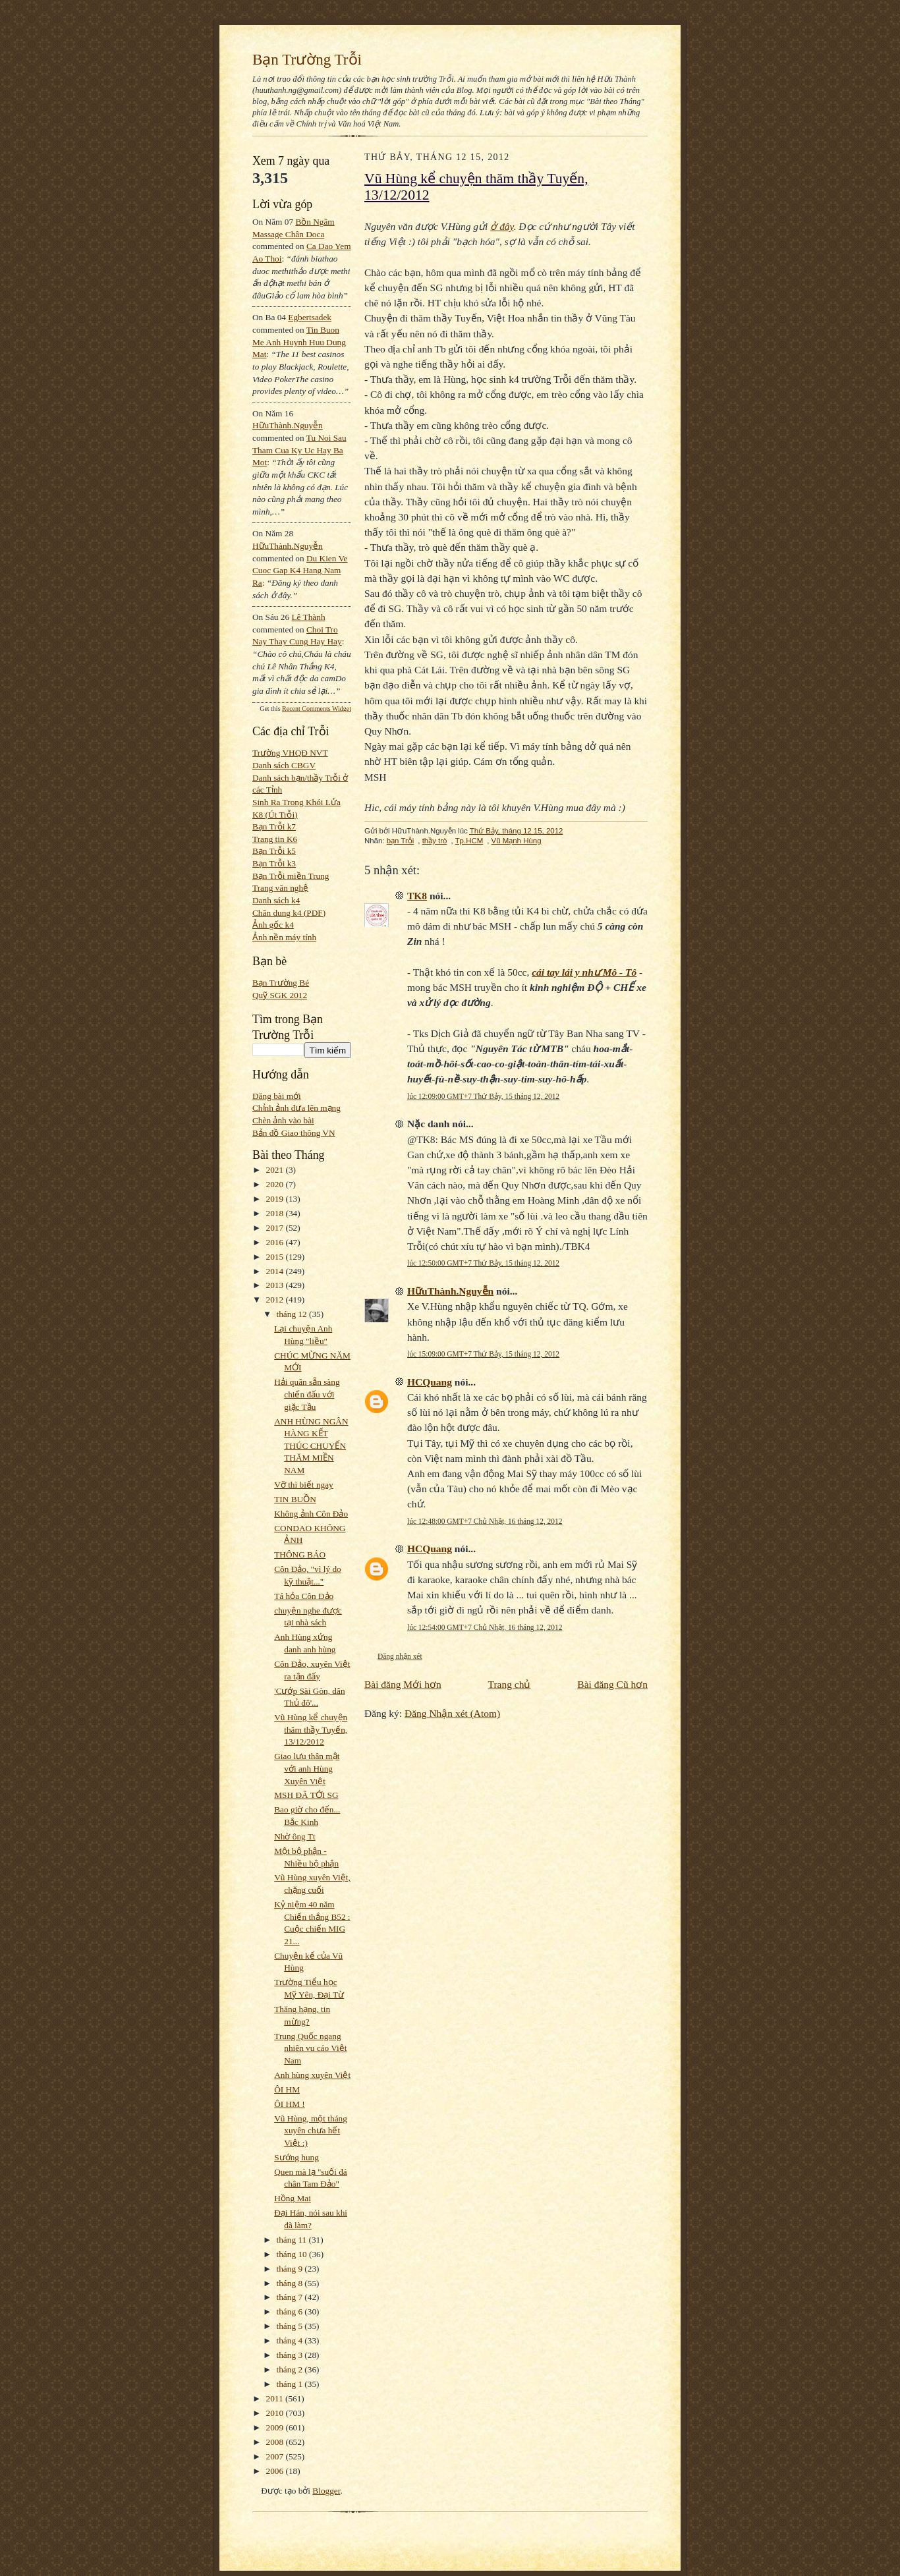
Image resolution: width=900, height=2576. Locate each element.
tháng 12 (293, 1314)
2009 (276, 2427)
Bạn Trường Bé (280, 983)
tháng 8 (291, 2283)
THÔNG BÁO (299, 1554)
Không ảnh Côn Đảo (311, 1514)
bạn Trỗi (400, 841)
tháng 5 (291, 2326)
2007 (276, 2456)
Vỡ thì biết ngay (303, 1485)
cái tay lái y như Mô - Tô (584, 972)
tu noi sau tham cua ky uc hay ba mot (299, 450)
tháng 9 (291, 2269)
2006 (276, 2471)
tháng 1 (291, 2384)
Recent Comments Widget (316, 708)
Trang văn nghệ (280, 888)
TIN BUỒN (295, 1499)
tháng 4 (291, 2340)
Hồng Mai (292, 2198)
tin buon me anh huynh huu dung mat (299, 342)
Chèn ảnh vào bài (283, 1120)
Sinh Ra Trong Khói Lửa (296, 802)
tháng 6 (291, 2311)
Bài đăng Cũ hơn (612, 1684)
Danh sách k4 (276, 900)
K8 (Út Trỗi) (275, 815)
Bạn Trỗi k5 (274, 851)
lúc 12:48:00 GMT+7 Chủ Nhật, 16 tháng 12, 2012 (484, 1521)
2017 (276, 1228)
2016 (276, 1242)
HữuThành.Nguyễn (287, 425)
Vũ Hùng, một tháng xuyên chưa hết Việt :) (310, 2131)
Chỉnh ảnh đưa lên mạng (296, 1108)
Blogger (326, 2491)
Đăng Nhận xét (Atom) (452, 1713)
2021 (276, 1170)
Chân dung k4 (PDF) (288, 913)
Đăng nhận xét (400, 1656)
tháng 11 (293, 2240)
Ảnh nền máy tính (284, 937)
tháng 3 (291, 2355)
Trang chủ (509, 1684)
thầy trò (434, 841)
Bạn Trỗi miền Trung (290, 876)
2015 (276, 1257)
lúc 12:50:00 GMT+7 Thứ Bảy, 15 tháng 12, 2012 (483, 1263)
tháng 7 (291, 2297)
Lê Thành (308, 617)
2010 (276, 2413)
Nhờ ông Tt (294, 1836)
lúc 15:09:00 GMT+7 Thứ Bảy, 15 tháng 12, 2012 (483, 1354)
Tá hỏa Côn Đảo (303, 1596)
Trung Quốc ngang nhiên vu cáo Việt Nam (310, 2048)
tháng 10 (293, 2254)
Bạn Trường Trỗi (307, 59)
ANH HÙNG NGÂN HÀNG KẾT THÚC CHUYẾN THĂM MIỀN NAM (311, 1446)
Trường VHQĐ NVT (290, 753)
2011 (275, 2398)
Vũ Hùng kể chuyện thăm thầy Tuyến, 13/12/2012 (310, 1729)
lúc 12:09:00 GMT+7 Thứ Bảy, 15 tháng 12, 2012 (483, 1096)
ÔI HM (287, 2089)
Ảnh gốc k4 (273, 925)
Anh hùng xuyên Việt (312, 2075)
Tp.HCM (469, 841)
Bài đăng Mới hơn (402, 1684)
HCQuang (429, 1381)
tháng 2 (291, 2369)
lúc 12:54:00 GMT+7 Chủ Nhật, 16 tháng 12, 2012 (484, 1627)
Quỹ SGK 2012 (279, 995)
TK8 (417, 895)
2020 (276, 1184)
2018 (276, 1213)
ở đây (501, 226)
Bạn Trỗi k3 (274, 863)
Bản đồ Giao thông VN (293, 1133)
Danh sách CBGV (284, 765)
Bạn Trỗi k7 (274, 826)
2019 (276, 1199)
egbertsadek (309, 317)
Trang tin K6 (274, 839)
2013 (276, 1285)
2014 (276, 1271)
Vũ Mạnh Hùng (517, 841)
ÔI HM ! (289, 2104)
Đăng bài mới (276, 1096)
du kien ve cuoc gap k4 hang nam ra (300, 570)
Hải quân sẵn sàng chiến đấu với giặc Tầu (306, 1394)
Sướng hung (296, 2157)
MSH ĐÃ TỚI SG (306, 1795)
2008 (276, 2442)
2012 (276, 1299)
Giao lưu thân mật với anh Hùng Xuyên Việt (306, 1768)
